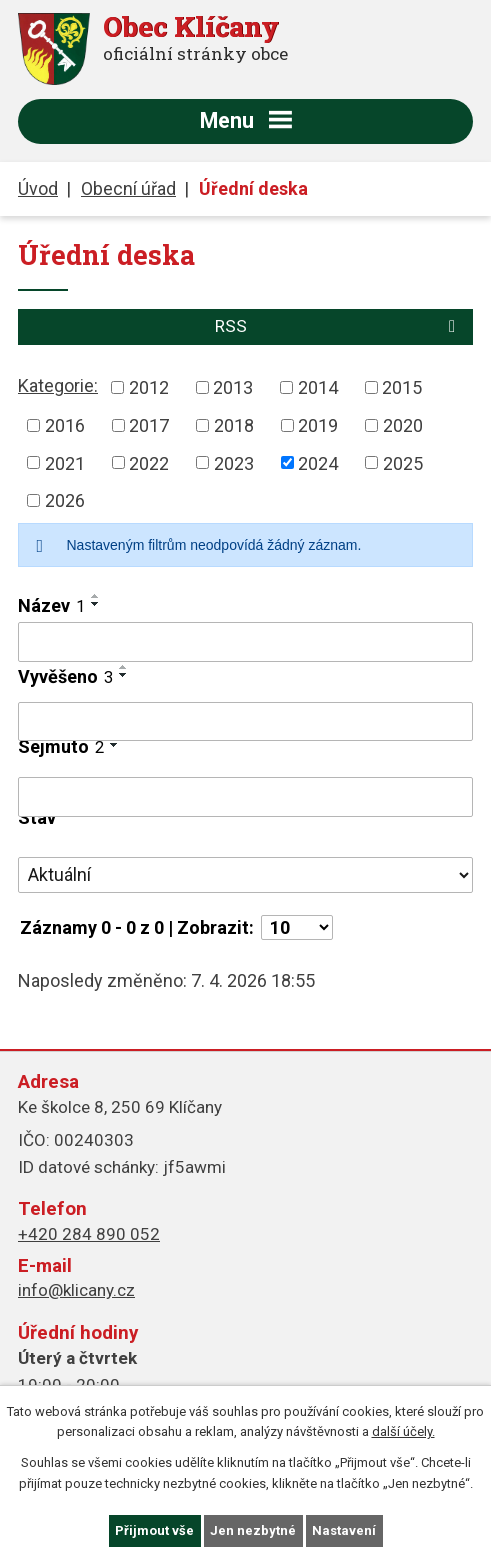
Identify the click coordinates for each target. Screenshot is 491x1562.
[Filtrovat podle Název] (245, 642)
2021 (65, 462)
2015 (402, 387)
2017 (149, 425)
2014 (318, 387)
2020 (403, 425)
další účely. (403, 1432)
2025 (403, 462)
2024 (318, 462)
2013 (233, 387)
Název (51, 605)
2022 (149, 462)
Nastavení (344, 1530)
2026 (65, 500)
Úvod (38, 188)
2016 (65, 425)
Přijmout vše (154, 1530)
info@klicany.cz (76, 1290)
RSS (339, 326)
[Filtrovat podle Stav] (245, 875)
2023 (234, 462)
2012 (149, 387)
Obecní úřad (128, 188)
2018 (234, 425)
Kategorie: (58, 385)
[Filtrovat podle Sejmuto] (245, 797)
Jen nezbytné (253, 1530)
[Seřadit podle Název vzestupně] (96, 596)
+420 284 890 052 (89, 1234)
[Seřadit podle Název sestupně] (96, 604)
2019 (318, 425)
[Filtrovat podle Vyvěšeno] (245, 722)
